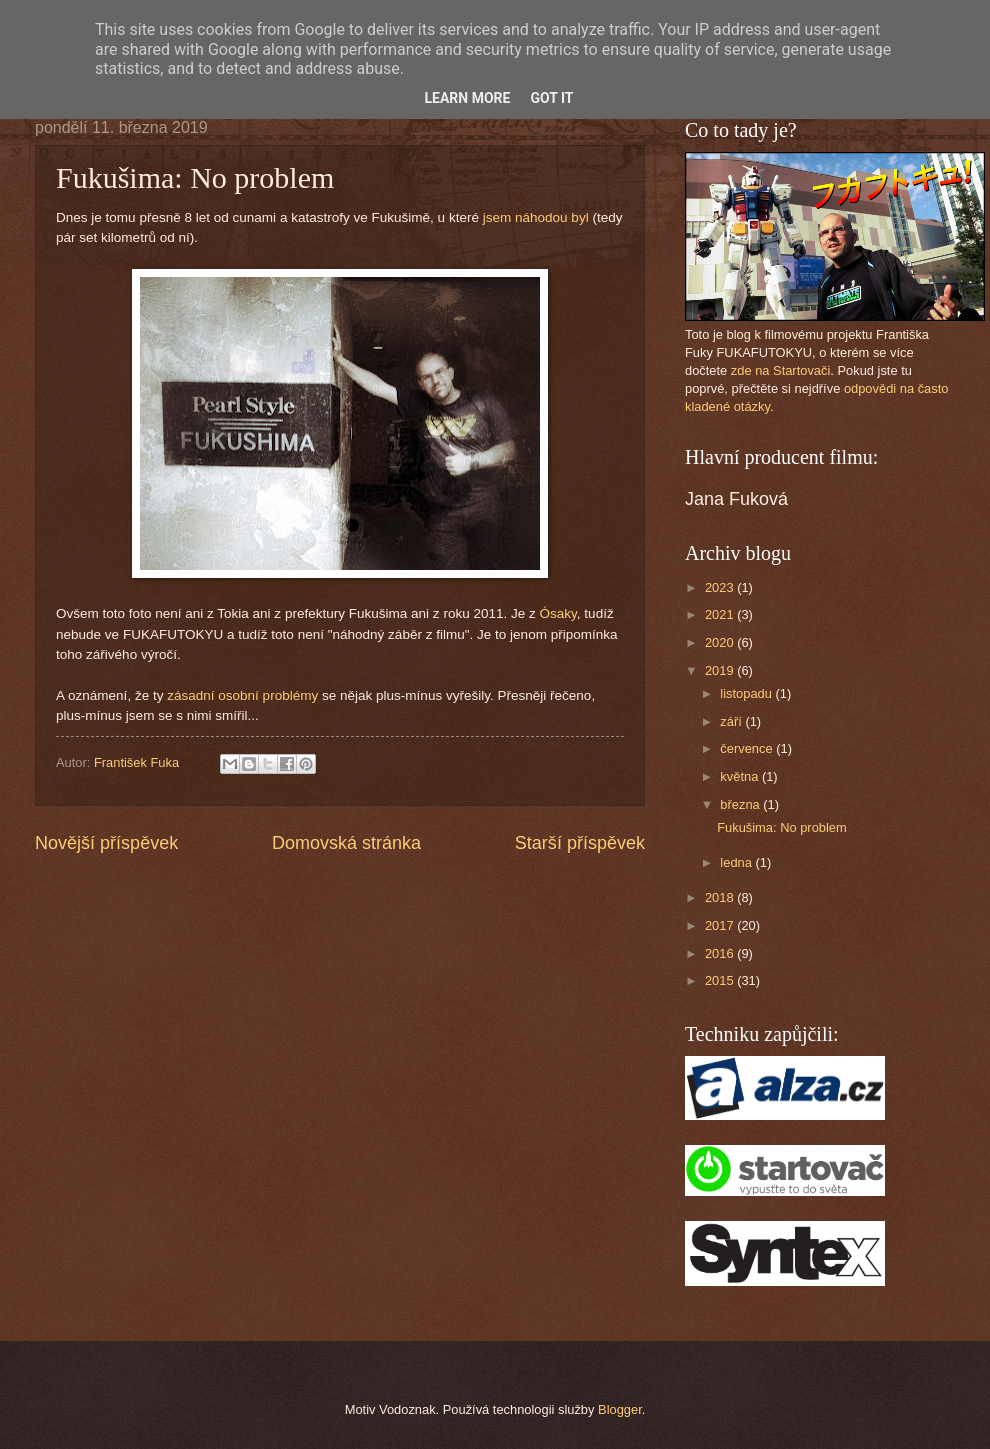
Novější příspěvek (106, 843)
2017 (721, 925)
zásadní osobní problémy (242, 695)
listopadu (747, 693)
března (741, 804)
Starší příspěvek (580, 843)
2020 (721, 642)
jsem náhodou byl (536, 217)
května (741, 776)
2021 (721, 614)
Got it (551, 98)
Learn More (467, 98)
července (748, 748)
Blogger (620, 1409)
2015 (721, 980)
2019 (721, 670)
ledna (737, 862)
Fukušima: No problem (782, 827)
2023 (721, 587)
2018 (721, 897)
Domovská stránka (346, 843)
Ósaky (558, 613)
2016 (721, 953)
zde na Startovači (780, 370)
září (732, 721)
